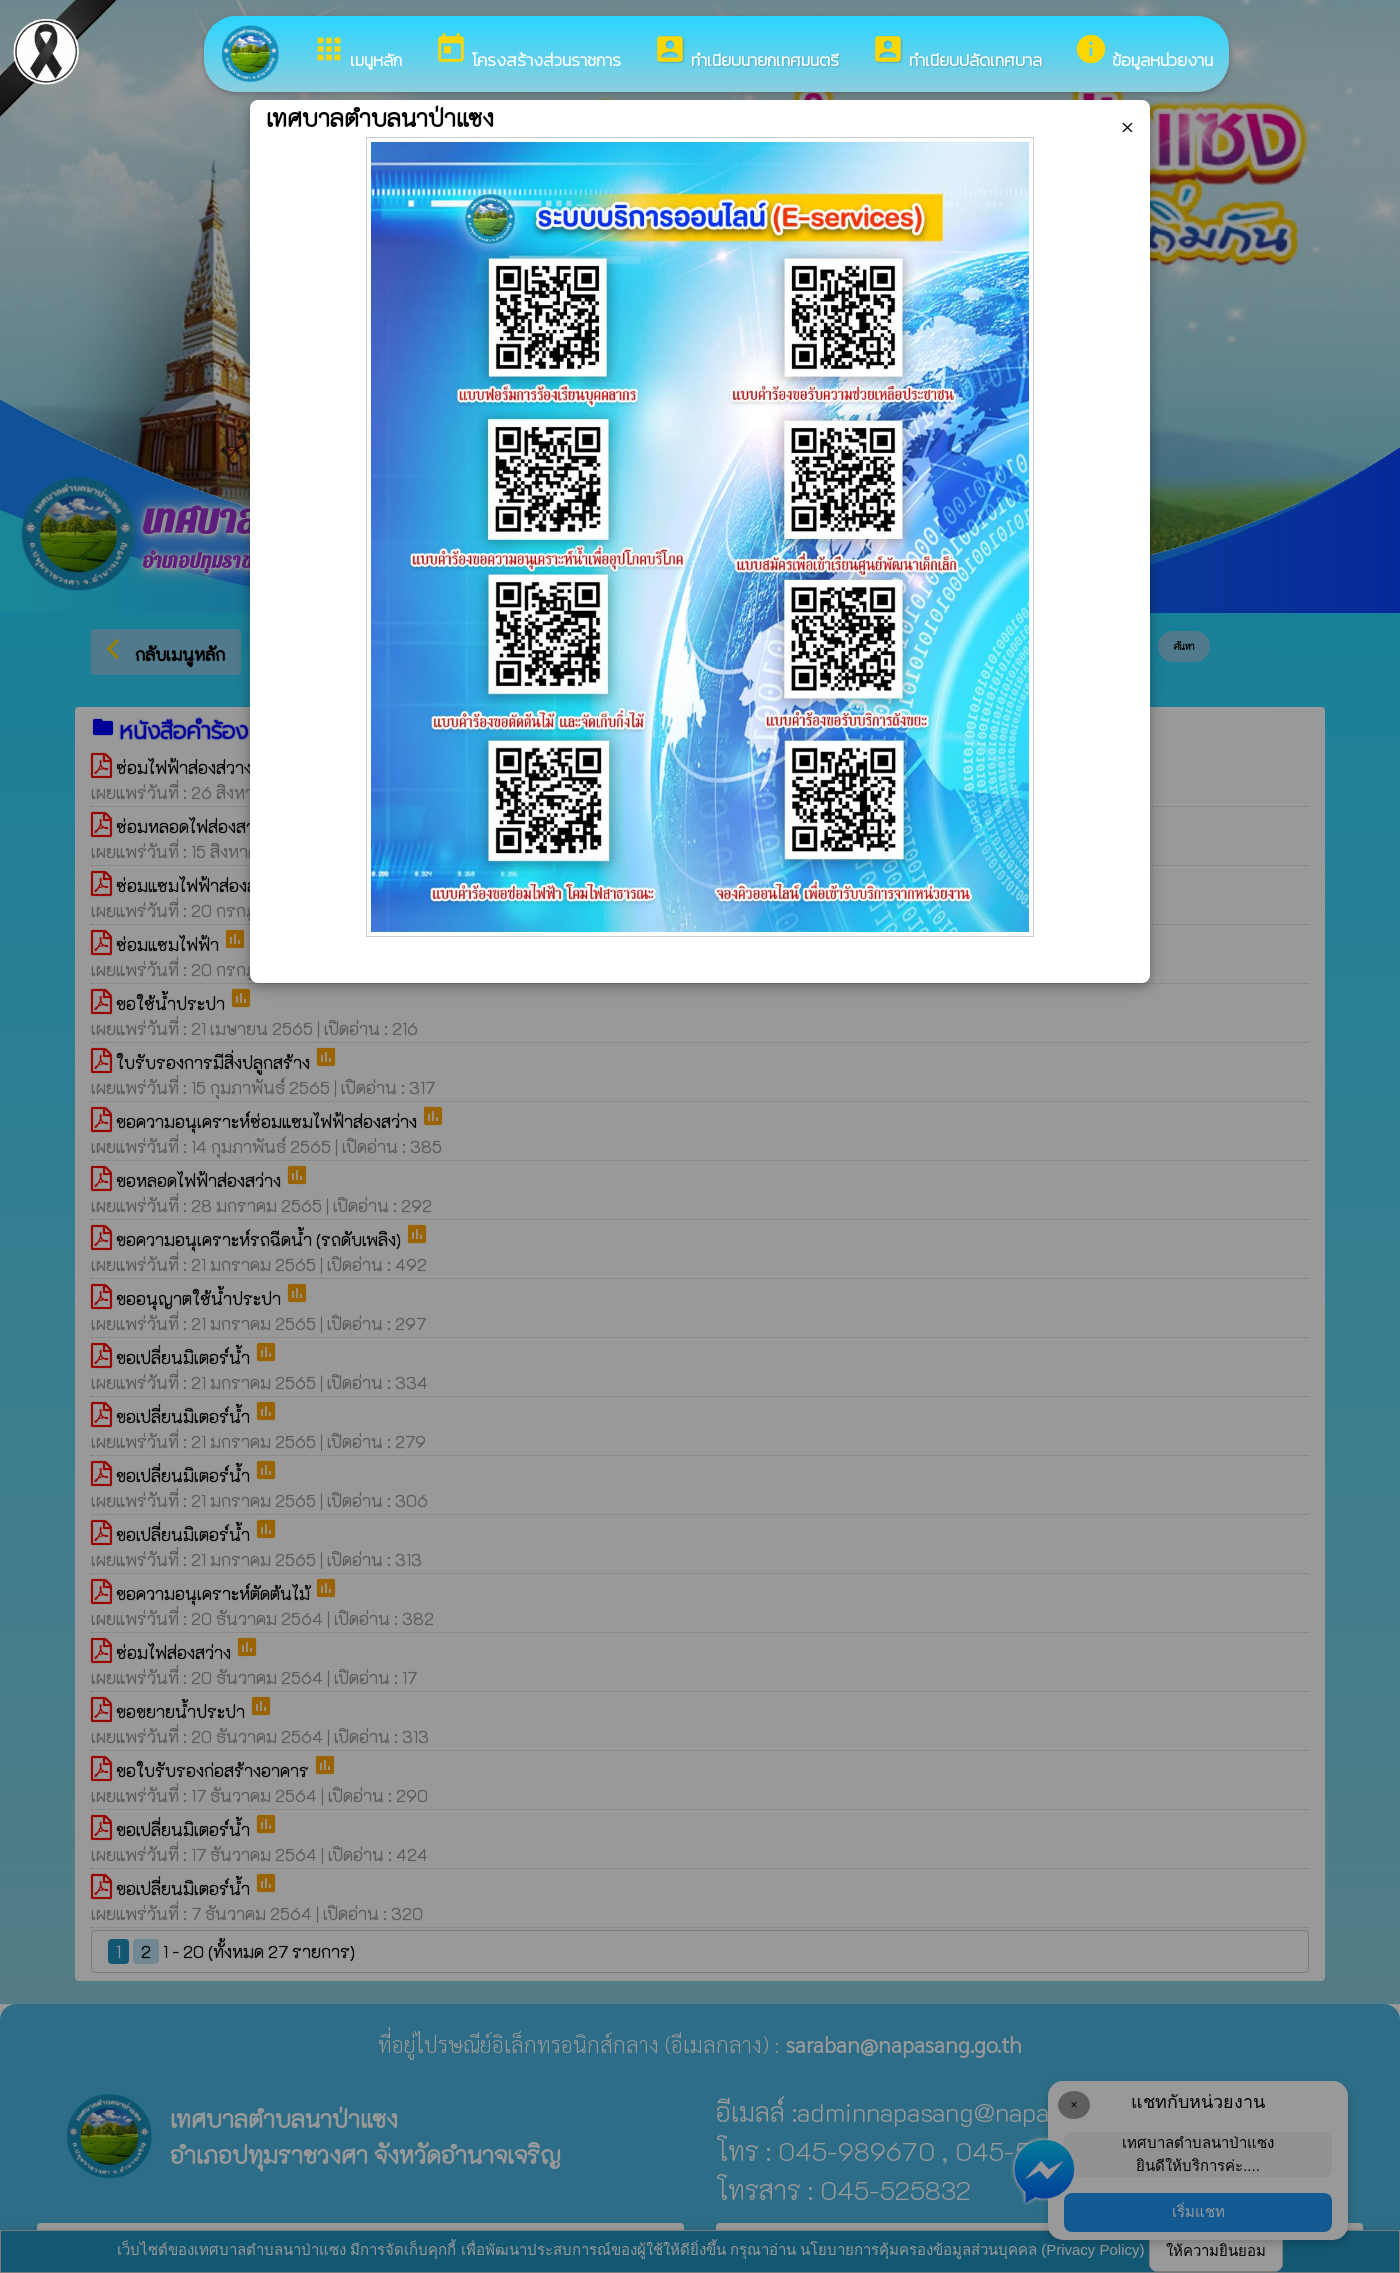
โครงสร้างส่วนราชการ (527, 52)
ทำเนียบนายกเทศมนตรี (746, 52)
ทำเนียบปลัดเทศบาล (956, 52)
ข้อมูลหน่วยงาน (1143, 52)
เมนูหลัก (357, 52)
